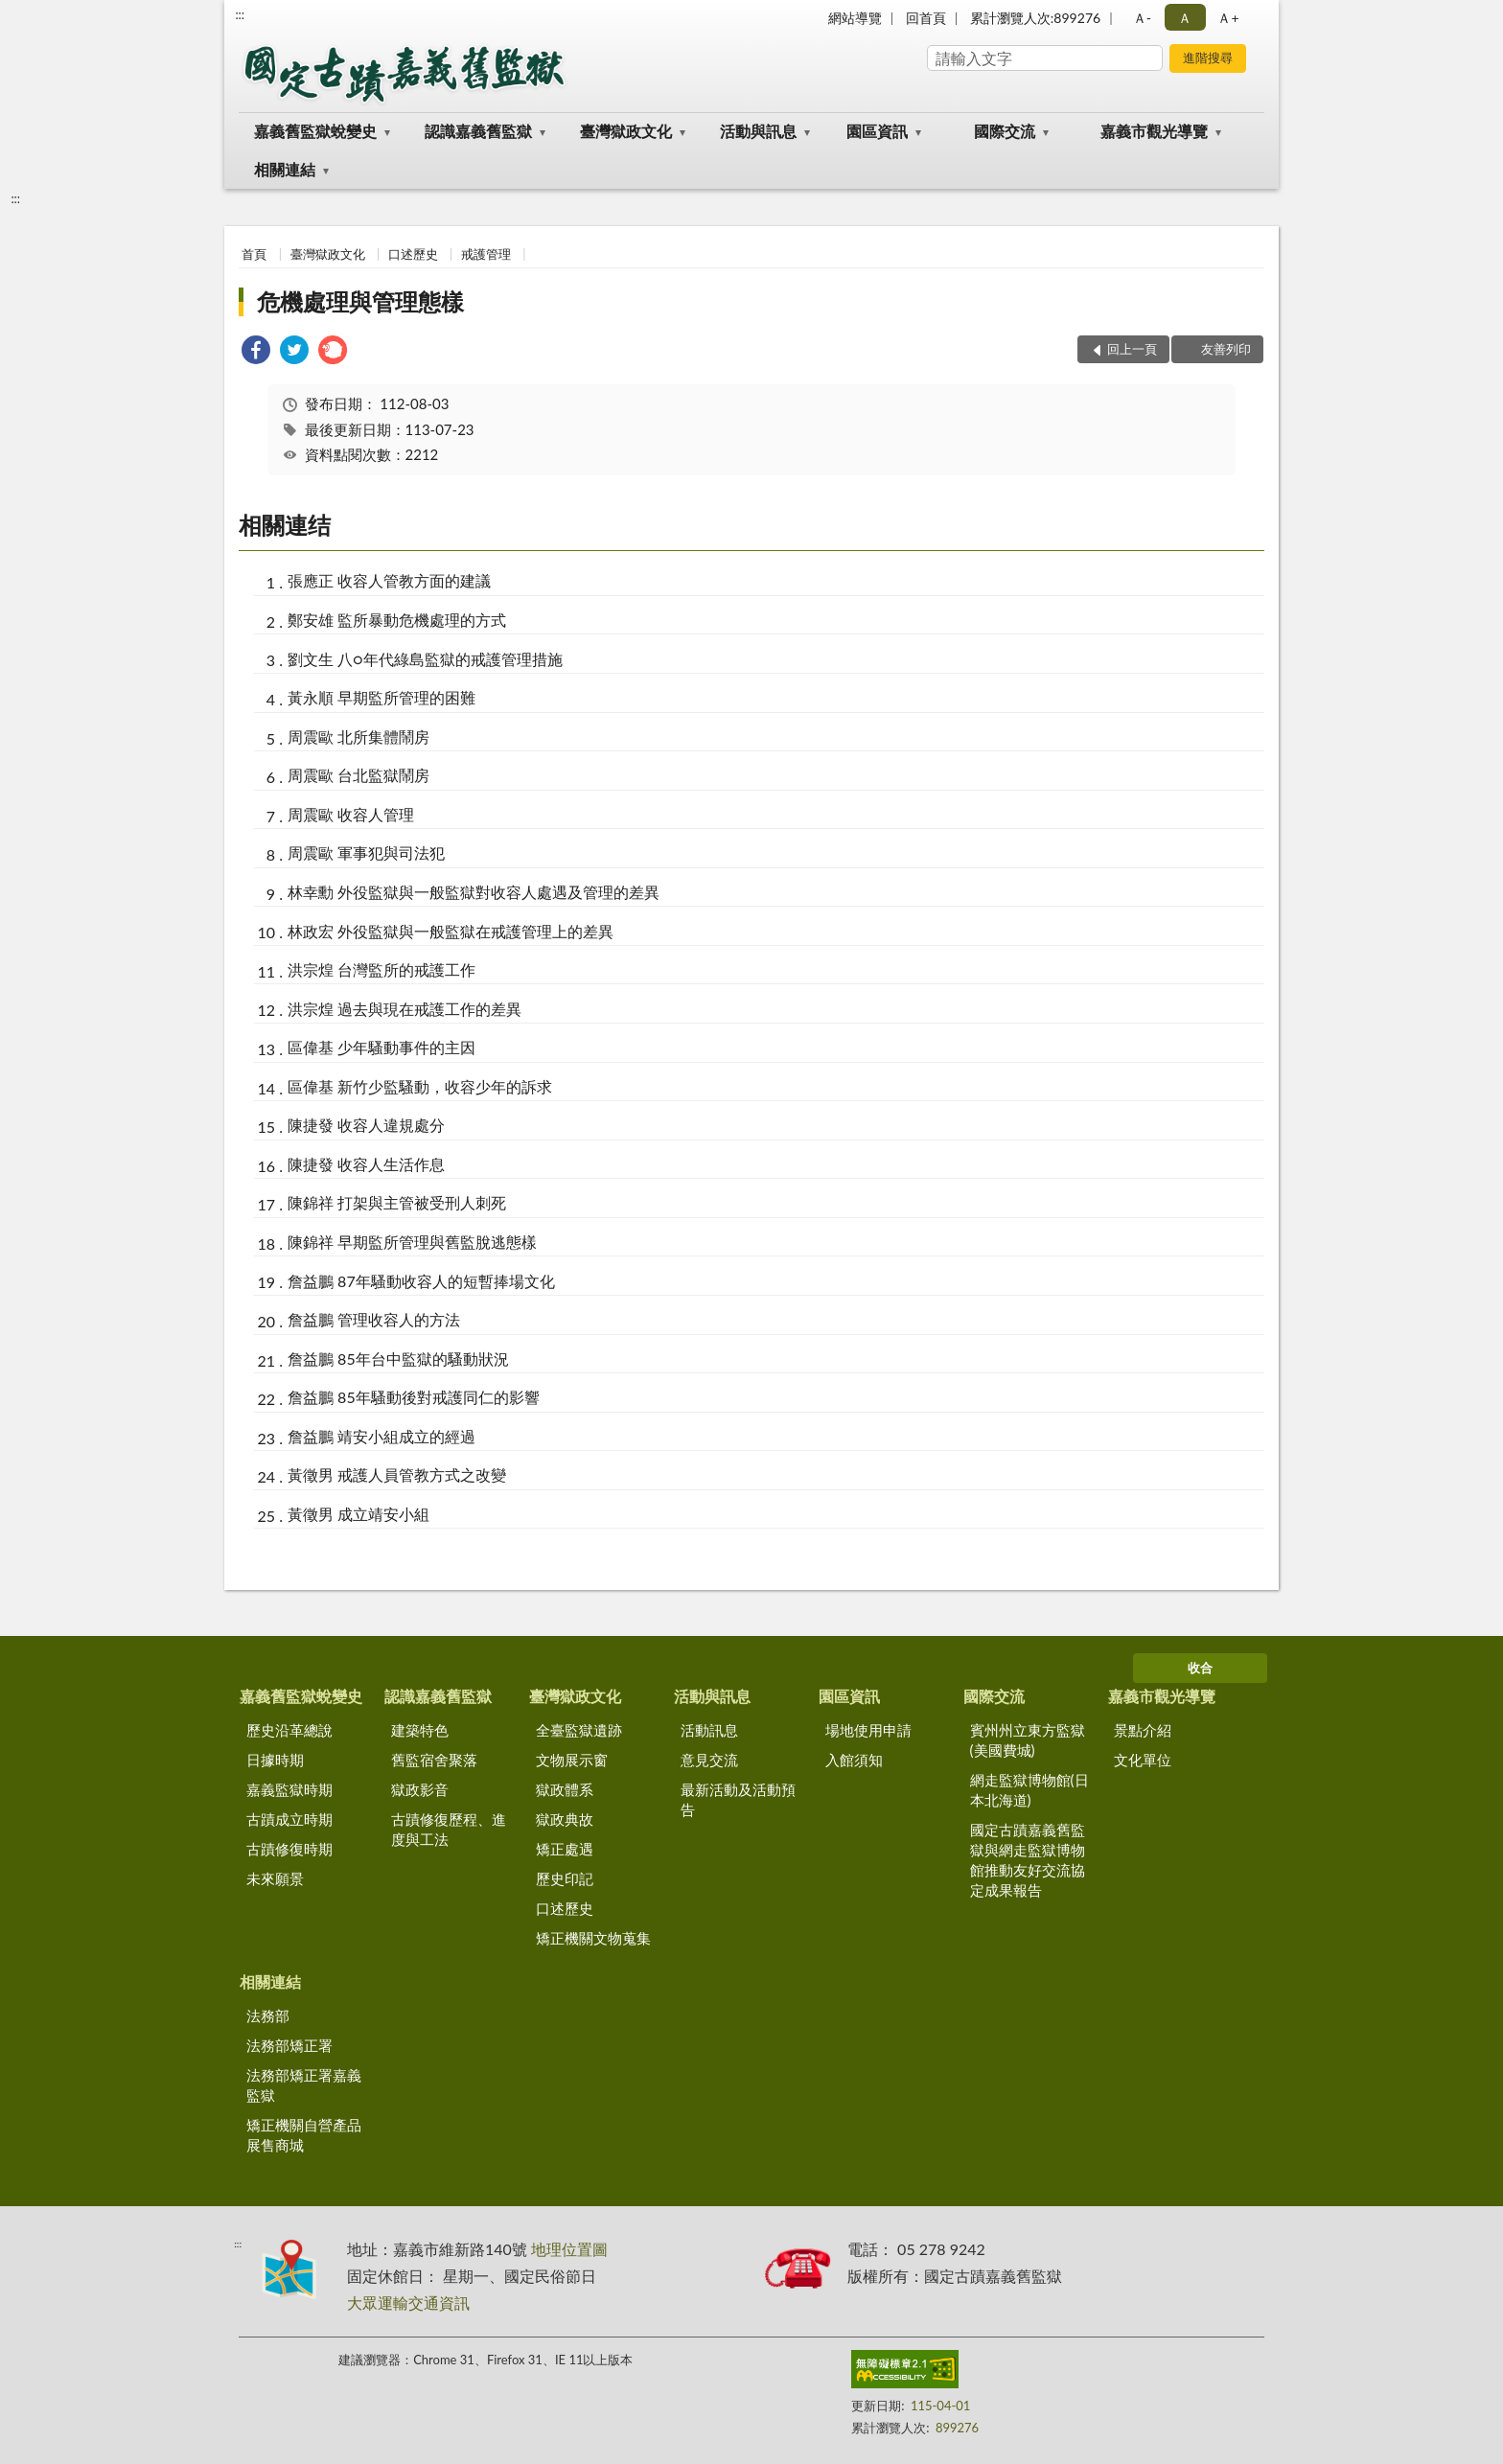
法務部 (267, 2015)
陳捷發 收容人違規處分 (366, 1125)
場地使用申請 (868, 1730)
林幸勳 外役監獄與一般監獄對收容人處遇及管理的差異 (473, 892)
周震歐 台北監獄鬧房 (358, 775)
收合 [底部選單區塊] (1200, 1667)
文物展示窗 (572, 1759)
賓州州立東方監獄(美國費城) (1027, 1740)
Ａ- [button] (1142, 18)
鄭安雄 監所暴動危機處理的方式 (397, 619)
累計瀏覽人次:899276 (1035, 18)
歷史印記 (564, 1878)
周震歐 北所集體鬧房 (358, 736)
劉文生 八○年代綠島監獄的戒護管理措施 (425, 659)
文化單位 (1142, 1759)
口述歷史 (413, 254)
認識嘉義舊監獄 (478, 131)
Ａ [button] (1184, 18)
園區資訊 (877, 131)
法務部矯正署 (289, 2045)
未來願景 (275, 1878)
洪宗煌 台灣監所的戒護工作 (381, 969)
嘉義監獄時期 (289, 1789)
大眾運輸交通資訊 (408, 2302)
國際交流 (1004, 131)
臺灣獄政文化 (626, 131)
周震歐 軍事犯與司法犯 (366, 852)
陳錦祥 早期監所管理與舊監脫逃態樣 (412, 1241)
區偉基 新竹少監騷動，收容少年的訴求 (420, 1086)
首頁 (254, 254)
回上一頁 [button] (1132, 349)
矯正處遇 (564, 1848)
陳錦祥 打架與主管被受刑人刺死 (397, 1202)
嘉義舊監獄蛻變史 (315, 131)
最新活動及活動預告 (738, 1799)
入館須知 (854, 1759)
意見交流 (709, 1759)
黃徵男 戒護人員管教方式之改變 (397, 1474)
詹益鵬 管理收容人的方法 (374, 1319)
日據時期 (275, 1759)
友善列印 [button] (1226, 349)
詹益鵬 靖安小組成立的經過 (381, 1436)
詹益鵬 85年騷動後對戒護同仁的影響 (414, 1397)
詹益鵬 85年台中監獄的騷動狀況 (398, 1358)
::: (239, 14)
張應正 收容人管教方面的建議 (389, 580)
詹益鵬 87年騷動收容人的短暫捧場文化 (421, 1281)
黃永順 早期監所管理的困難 (381, 697)
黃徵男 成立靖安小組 (358, 1514)
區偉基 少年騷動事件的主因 (381, 1047)
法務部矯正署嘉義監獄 (303, 2085)
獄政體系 (564, 1789)
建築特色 (420, 1730)
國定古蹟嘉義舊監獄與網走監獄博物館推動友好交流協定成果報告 (1027, 1860)
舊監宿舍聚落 (434, 1759)
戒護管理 (486, 254)
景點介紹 (1142, 1730)
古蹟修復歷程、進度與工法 (448, 1829)
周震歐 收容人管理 (351, 814)
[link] (256, 352)
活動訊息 (709, 1730)
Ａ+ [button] (1227, 18)
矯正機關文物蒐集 (593, 1937)
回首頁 (926, 18)
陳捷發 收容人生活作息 (366, 1164)
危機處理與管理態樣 (360, 301)
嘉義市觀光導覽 (1154, 131)
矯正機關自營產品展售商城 (303, 2134)
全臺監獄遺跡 (579, 1730)
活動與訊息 (758, 131)
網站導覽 (855, 18)
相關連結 (284, 169)
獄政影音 (420, 1789)
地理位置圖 (569, 2249)
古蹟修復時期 (289, 1848)
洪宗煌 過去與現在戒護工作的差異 (404, 1009)
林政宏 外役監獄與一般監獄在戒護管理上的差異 (450, 931)
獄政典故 (564, 1819)
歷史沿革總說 (289, 1730)
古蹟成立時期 (289, 1819)
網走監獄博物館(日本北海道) (1029, 1789)
